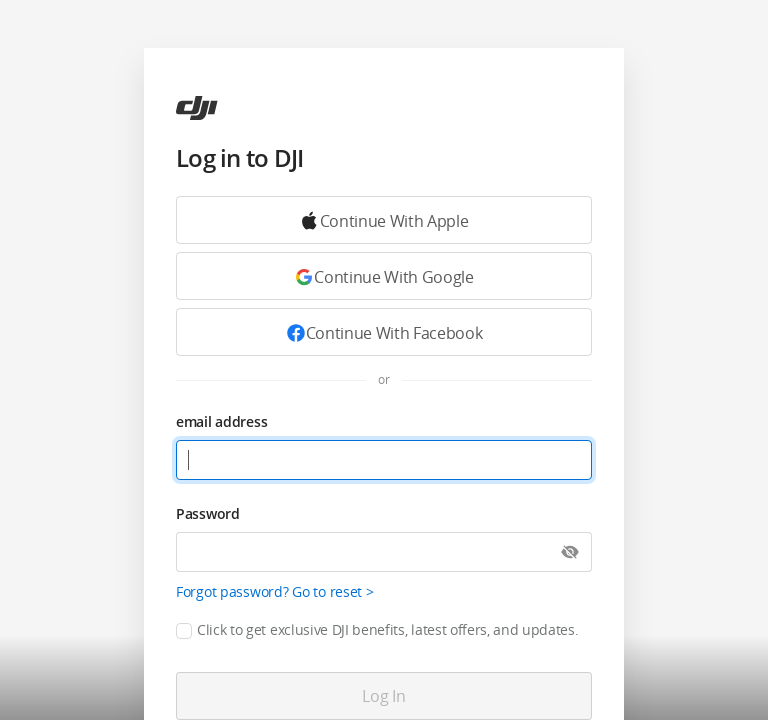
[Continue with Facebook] (384, 332)
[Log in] (384, 696)
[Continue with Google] (384, 220)
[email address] (384, 460)
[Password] (384, 552)
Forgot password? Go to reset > (275, 591)
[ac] (197, 108)
